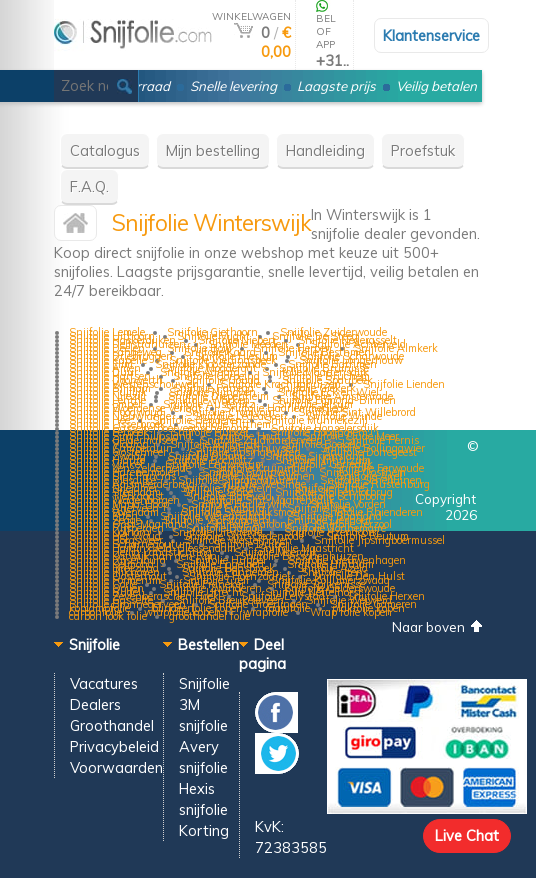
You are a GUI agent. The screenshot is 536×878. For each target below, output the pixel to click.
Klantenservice (431, 35)
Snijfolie (204, 683)
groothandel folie (209, 616)
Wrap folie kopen (351, 612)
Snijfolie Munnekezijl (316, 420)
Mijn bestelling (213, 150)
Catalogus (105, 150)
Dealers (95, 704)
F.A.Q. (89, 186)
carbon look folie (108, 616)
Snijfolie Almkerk (396, 348)
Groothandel (112, 725)
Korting (204, 830)
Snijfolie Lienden (404, 384)
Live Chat (467, 835)
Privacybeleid (114, 746)
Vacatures (104, 683)
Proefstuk (423, 150)
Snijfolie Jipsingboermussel (379, 540)
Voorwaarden (116, 767)
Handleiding (325, 150)
